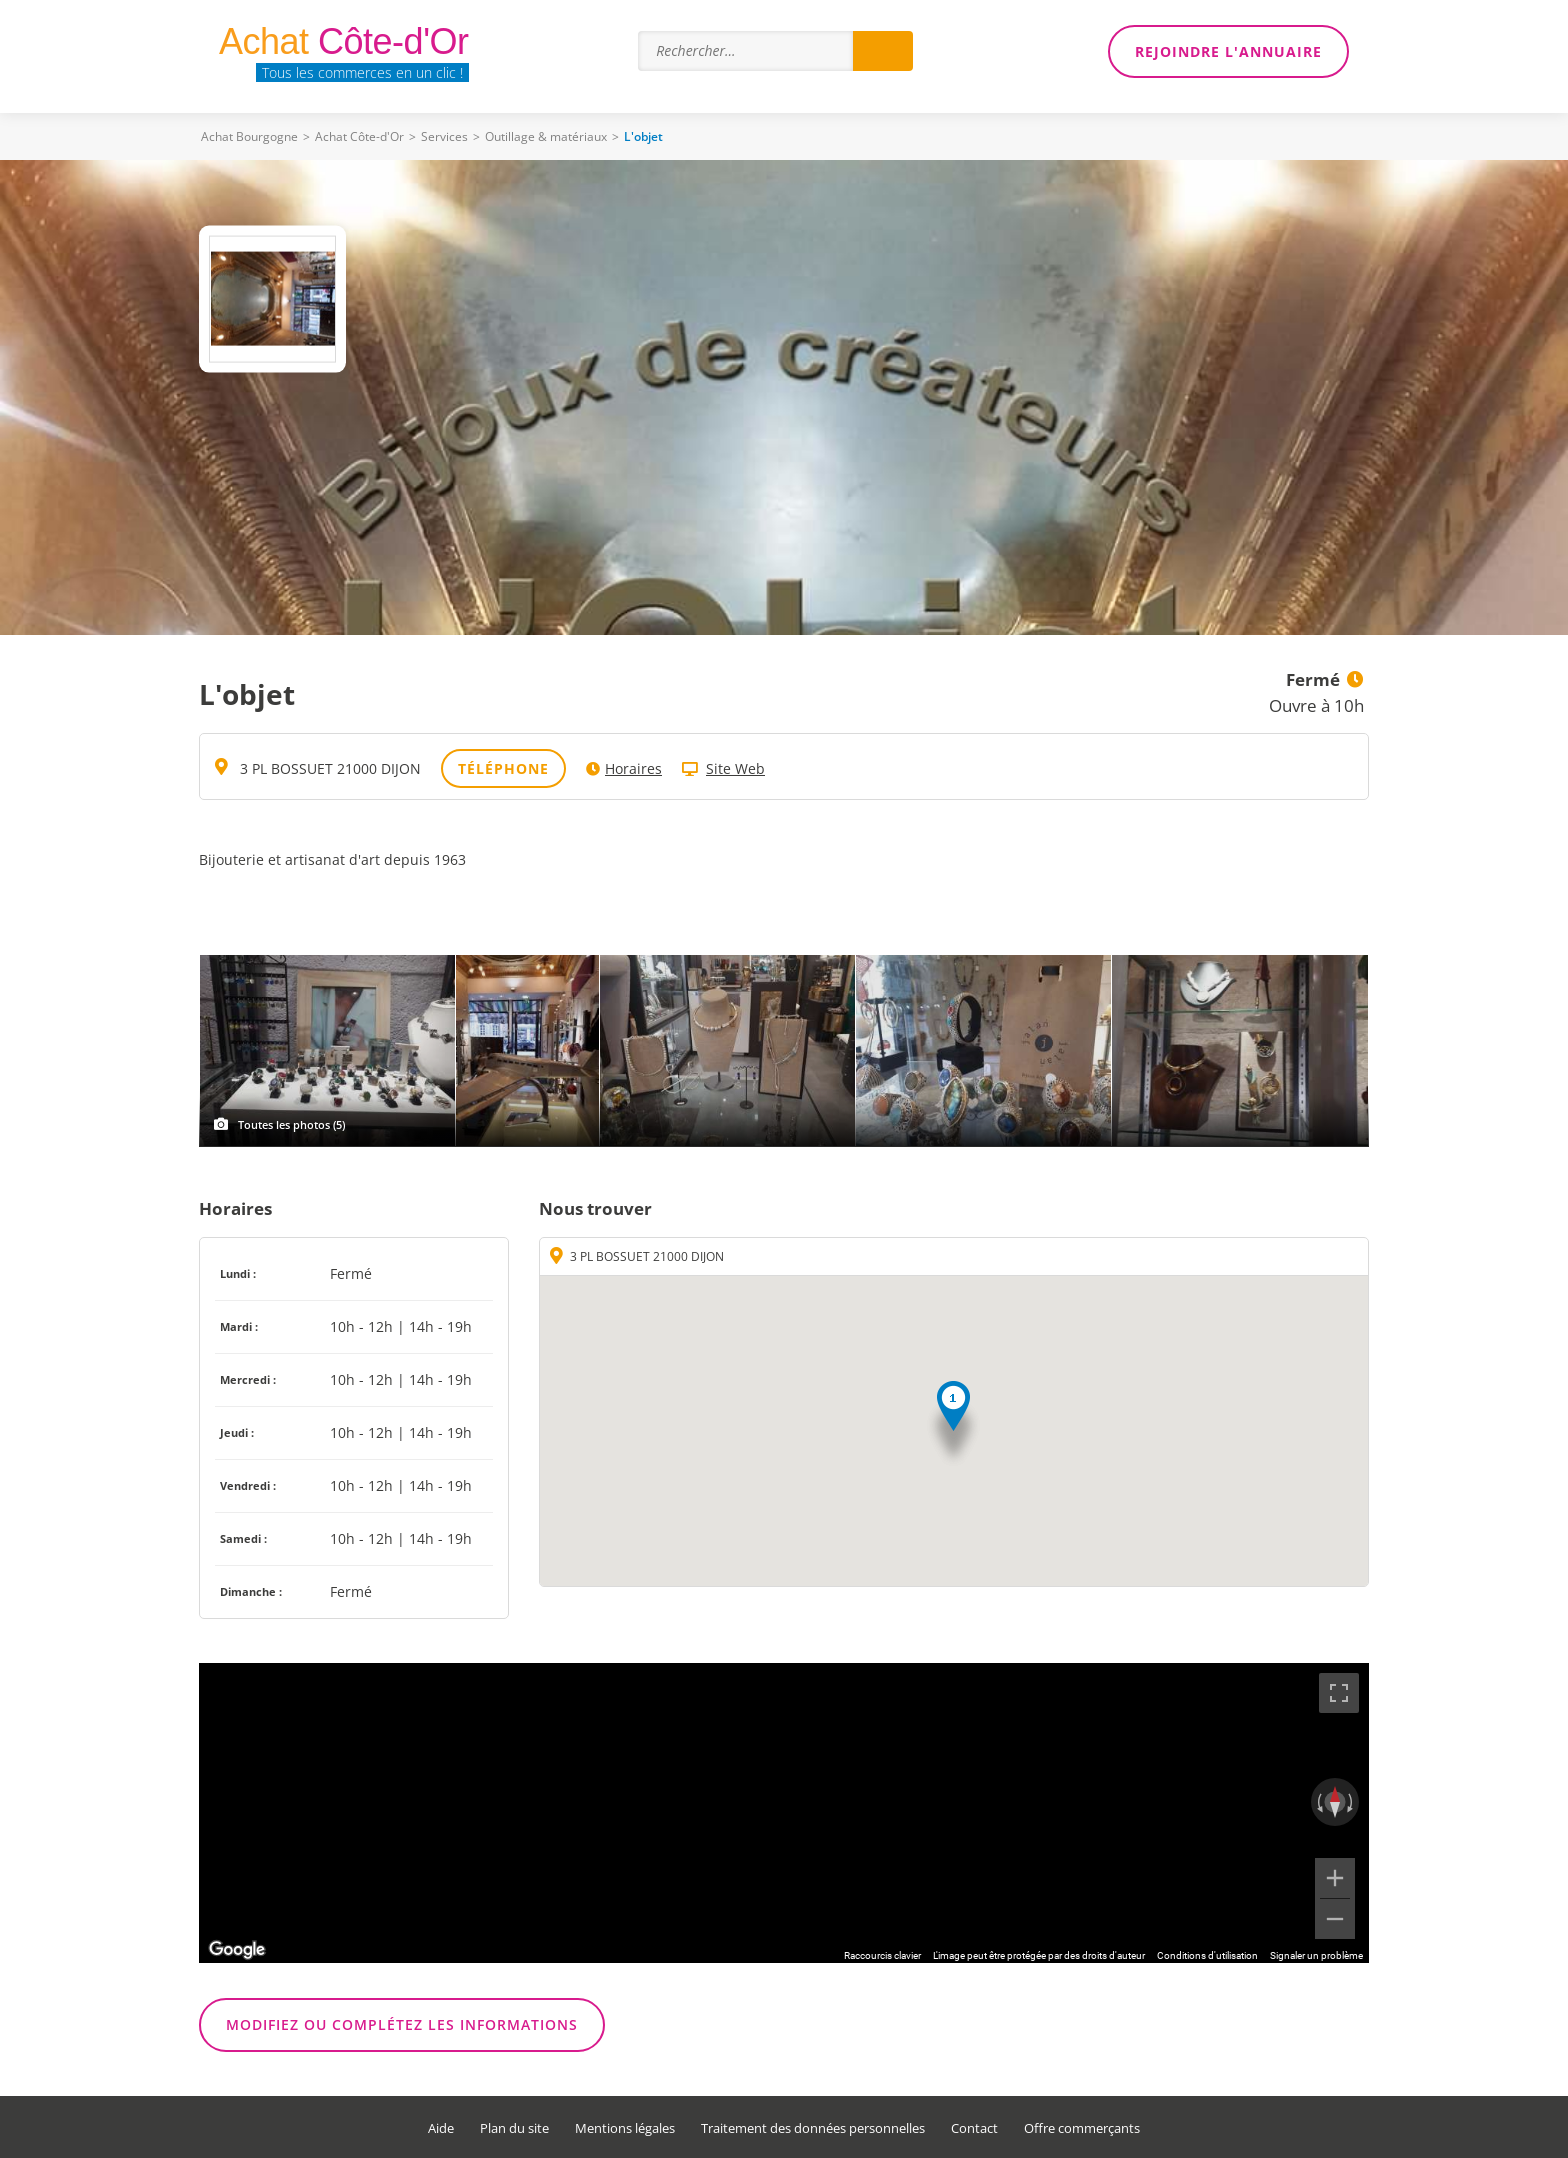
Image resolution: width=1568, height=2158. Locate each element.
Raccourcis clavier (882, 1955)
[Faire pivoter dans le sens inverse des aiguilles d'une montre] (1318, 1802)
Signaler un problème (1316, 1955)
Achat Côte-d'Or (359, 136)
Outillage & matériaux (546, 136)
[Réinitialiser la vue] (1335, 1802)
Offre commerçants (1082, 2128)
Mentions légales (625, 2128)
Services (444, 136)
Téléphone (503, 768)
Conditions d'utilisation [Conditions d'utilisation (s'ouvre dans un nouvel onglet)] (1207, 1955)
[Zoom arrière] (1335, 1919)
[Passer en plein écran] (1339, 1693)
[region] (784, 1813)
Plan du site (514, 2128)
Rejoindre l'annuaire (1228, 51)
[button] (953, 1424)
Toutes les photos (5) (291, 1124)
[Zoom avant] (1335, 1878)
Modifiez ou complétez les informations (402, 2024)
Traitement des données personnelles (813, 2128)
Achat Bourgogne (249, 136)
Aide (441, 2128)
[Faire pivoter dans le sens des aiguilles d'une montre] (1352, 1802)
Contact (974, 2128)
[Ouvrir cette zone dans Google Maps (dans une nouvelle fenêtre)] (237, 1950)
